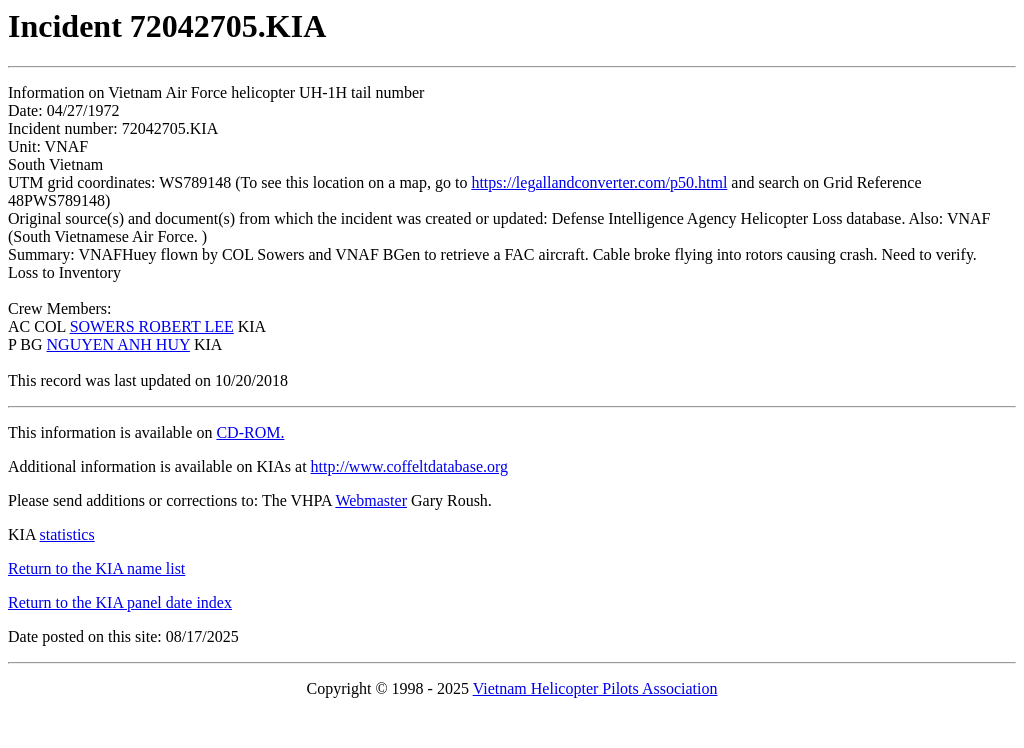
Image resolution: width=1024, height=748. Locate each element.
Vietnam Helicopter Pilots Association (595, 688)
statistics (67, 534)
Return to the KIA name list (96, 568)
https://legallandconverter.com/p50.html (599, 182)
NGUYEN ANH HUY (118, 344)
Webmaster (371, 500)
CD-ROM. (250, 432)
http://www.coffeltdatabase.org (409, 466)
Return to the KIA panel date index (120, 602)
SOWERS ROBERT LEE (152, 326)
